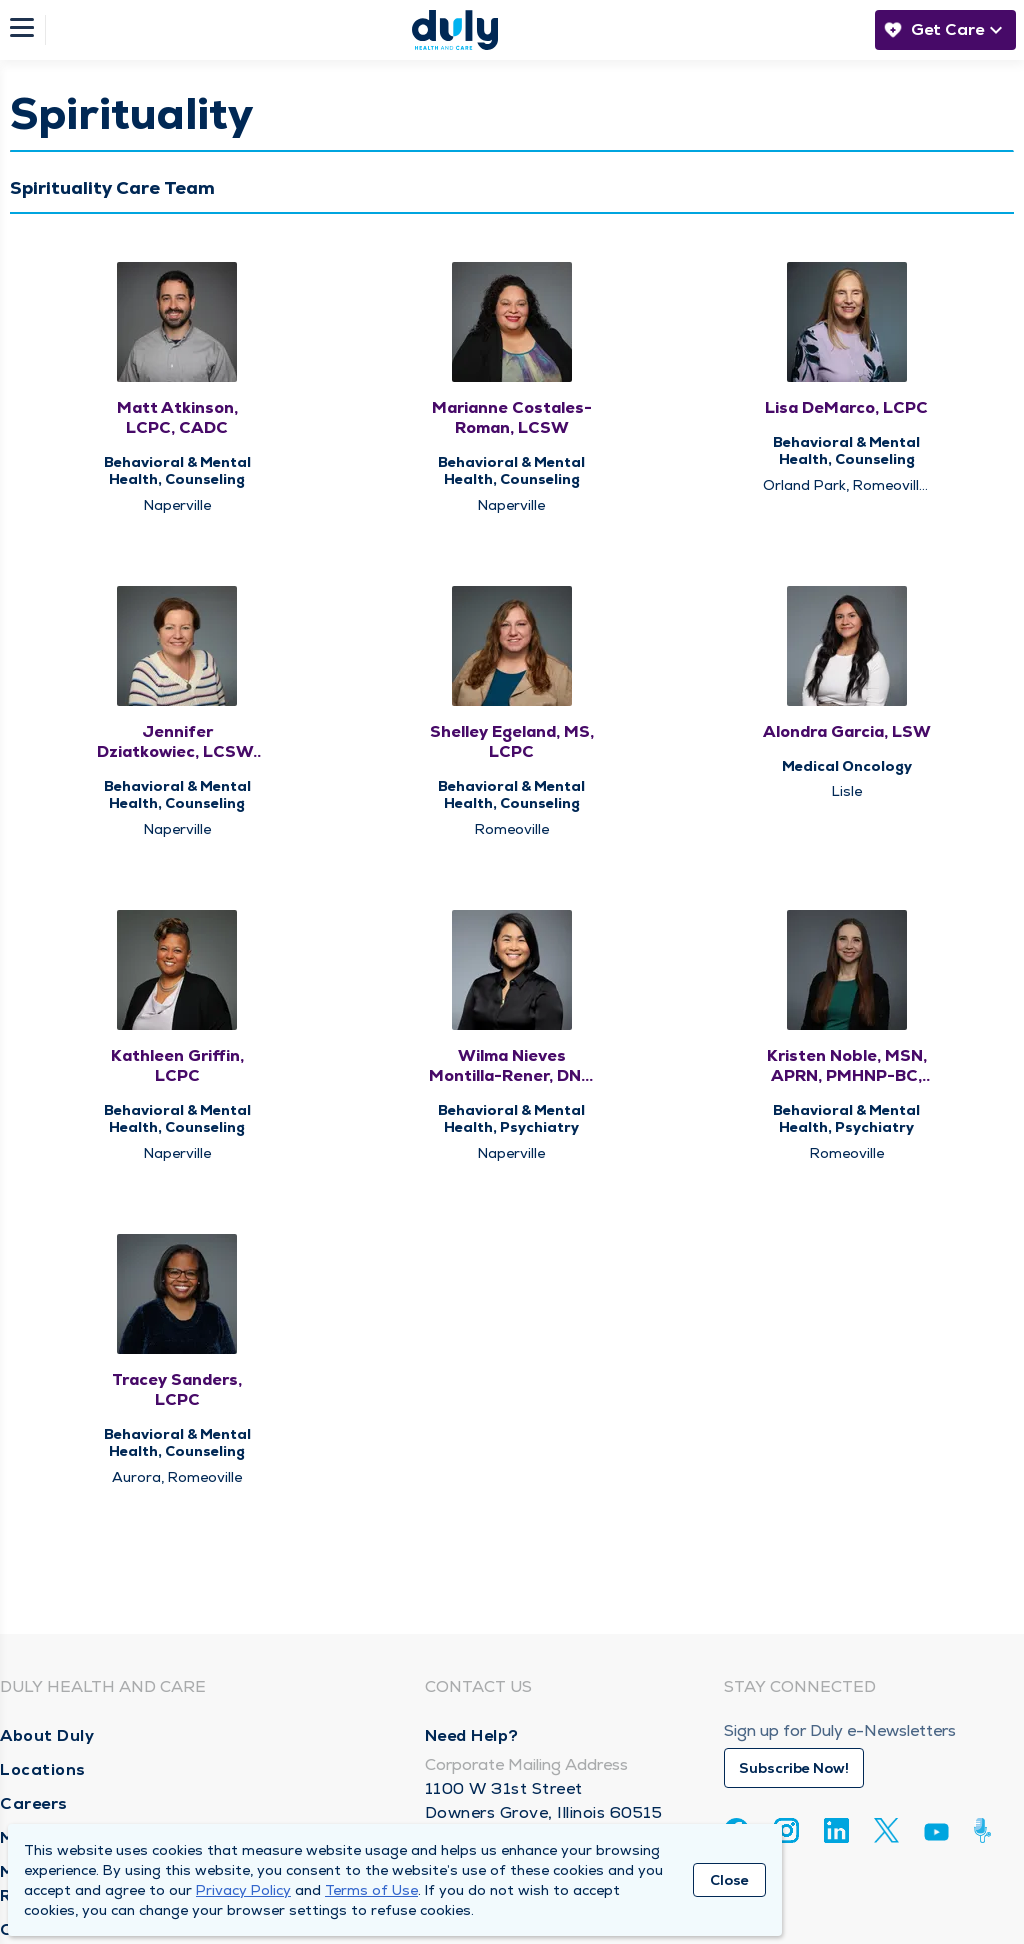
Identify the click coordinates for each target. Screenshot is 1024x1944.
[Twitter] (886, 1830)
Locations (43, 1769)
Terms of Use (371, 1890)
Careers (34, 1803)
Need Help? (472, 1735)
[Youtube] (936, 1835)
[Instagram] (786, 1830)
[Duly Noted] (986, 1830)
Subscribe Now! (794, 1768)
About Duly (47, 1735)
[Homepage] (455, 30)
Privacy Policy (243, 1890)
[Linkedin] (836, 1830)
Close (729, 1880)
